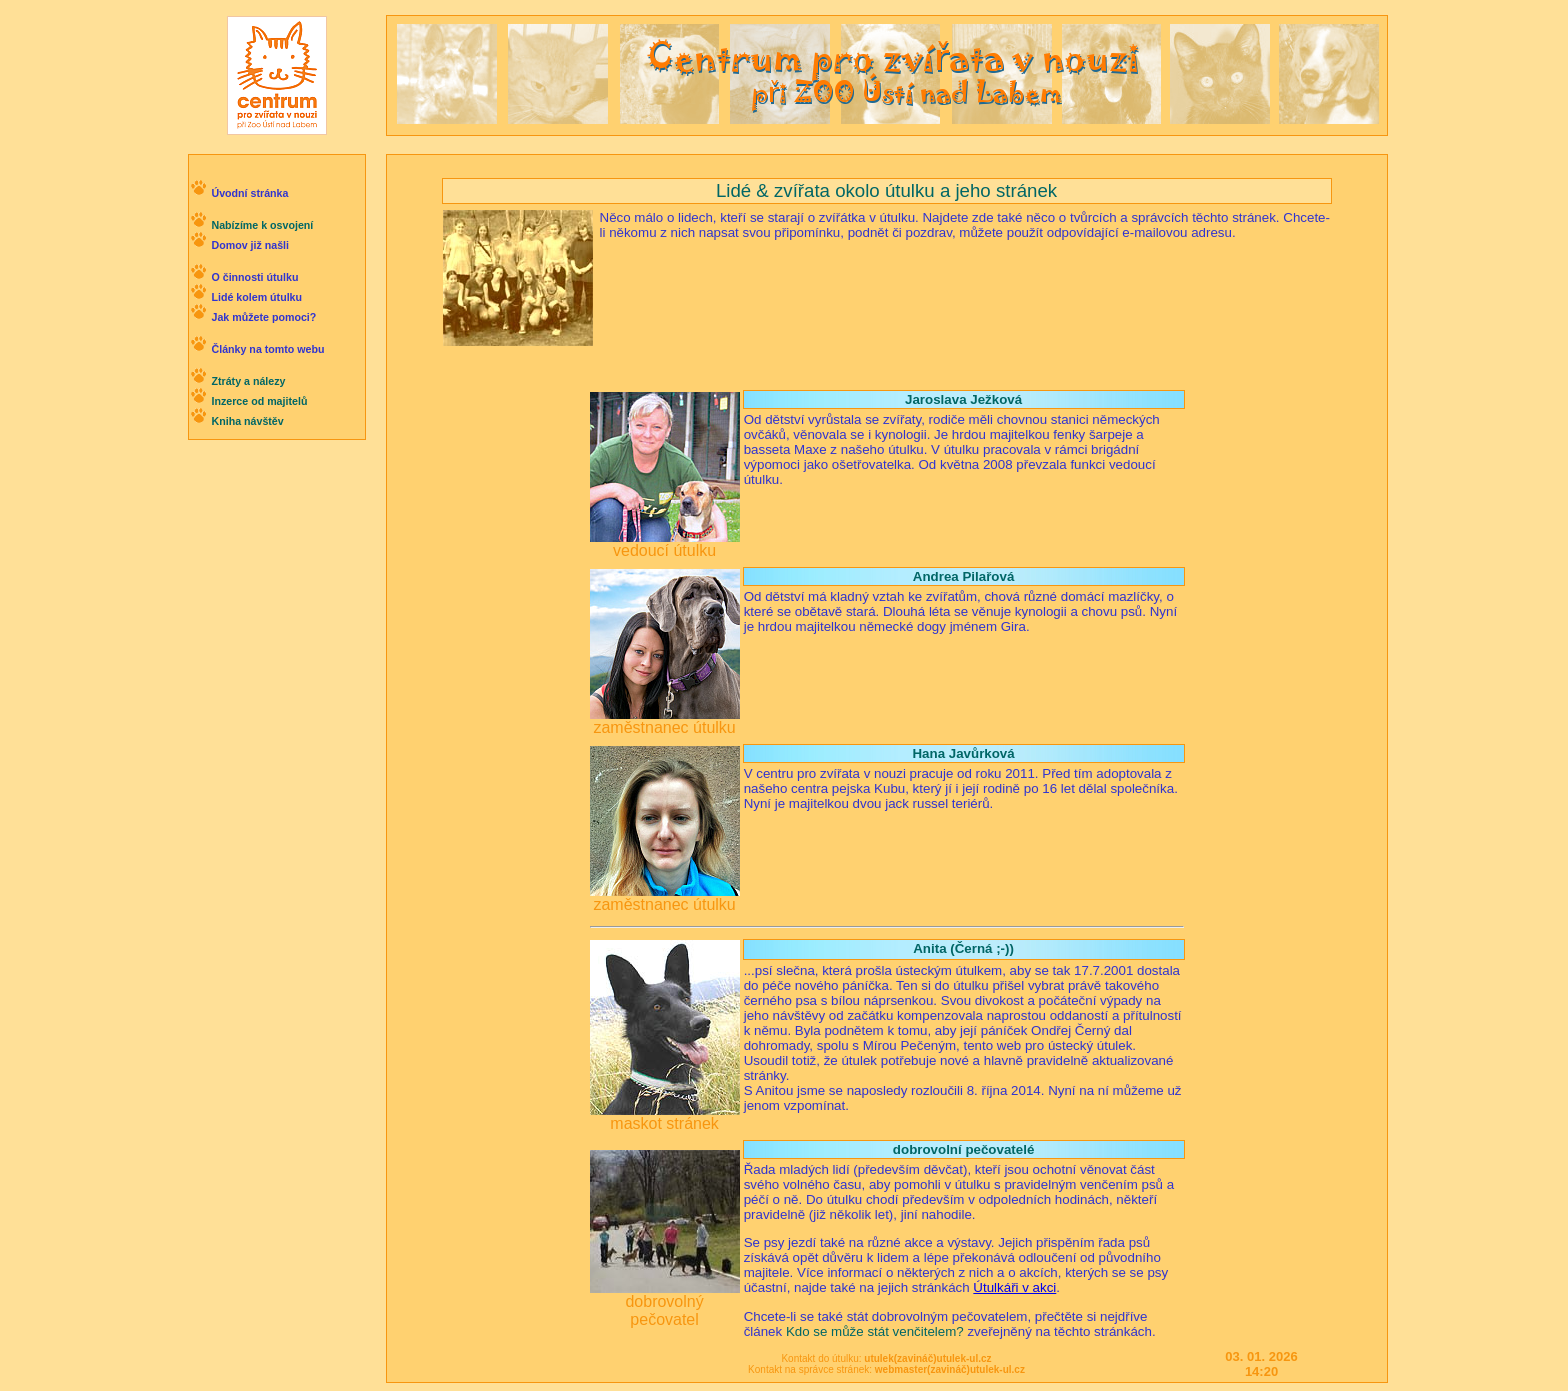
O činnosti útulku (254, 277)
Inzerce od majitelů (259, 401)
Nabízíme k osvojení (262, 225)
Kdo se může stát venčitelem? (875, 1331)
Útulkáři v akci (1014, 1287)
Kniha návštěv (247, 421)
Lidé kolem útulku (256, 297)
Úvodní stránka (249, 193)
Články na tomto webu (267, 349)
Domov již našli (250, 245)
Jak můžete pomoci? (263, 317)
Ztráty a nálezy (248, 381)
